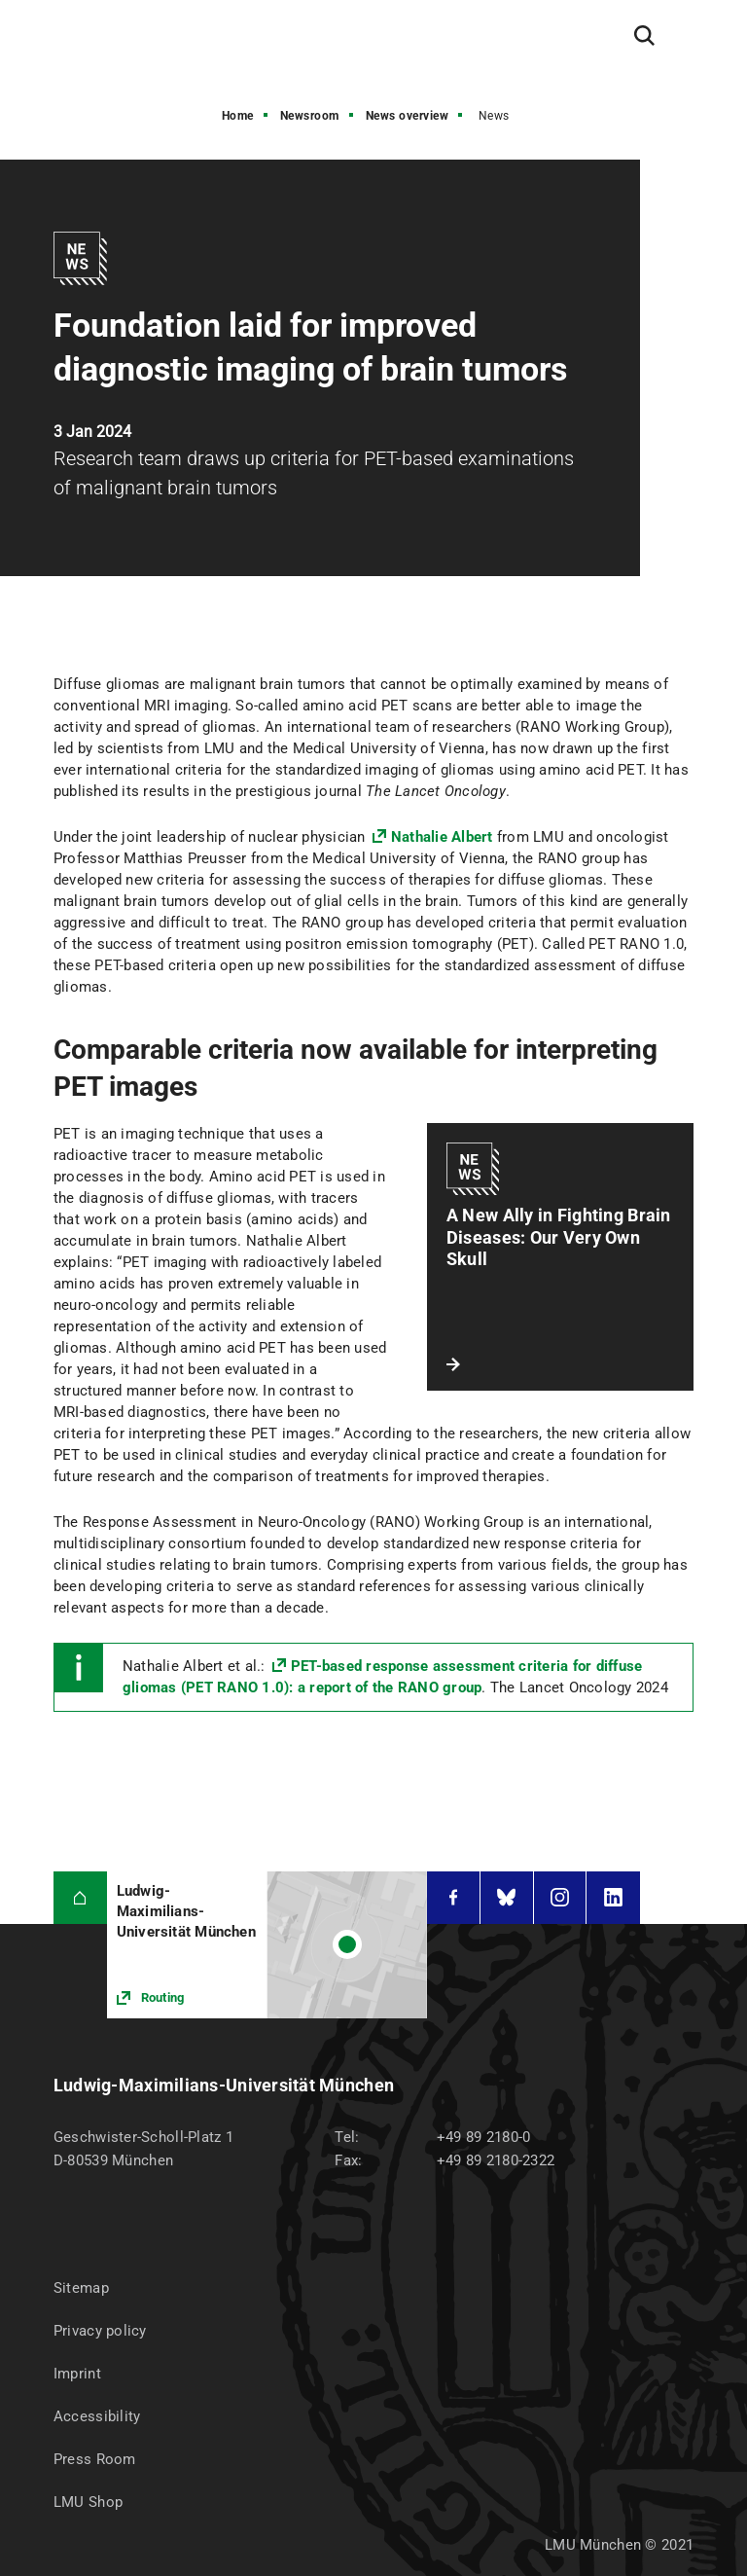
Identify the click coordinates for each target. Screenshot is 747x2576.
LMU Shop (88, 2502)
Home (238, 116)
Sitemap (81, 2288)
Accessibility (97, 2416)
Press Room (94, 2459)
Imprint (77, 2373)
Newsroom (309, 116)
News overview (407, 116)
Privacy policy (100, 2331)
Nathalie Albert (442, 837)
